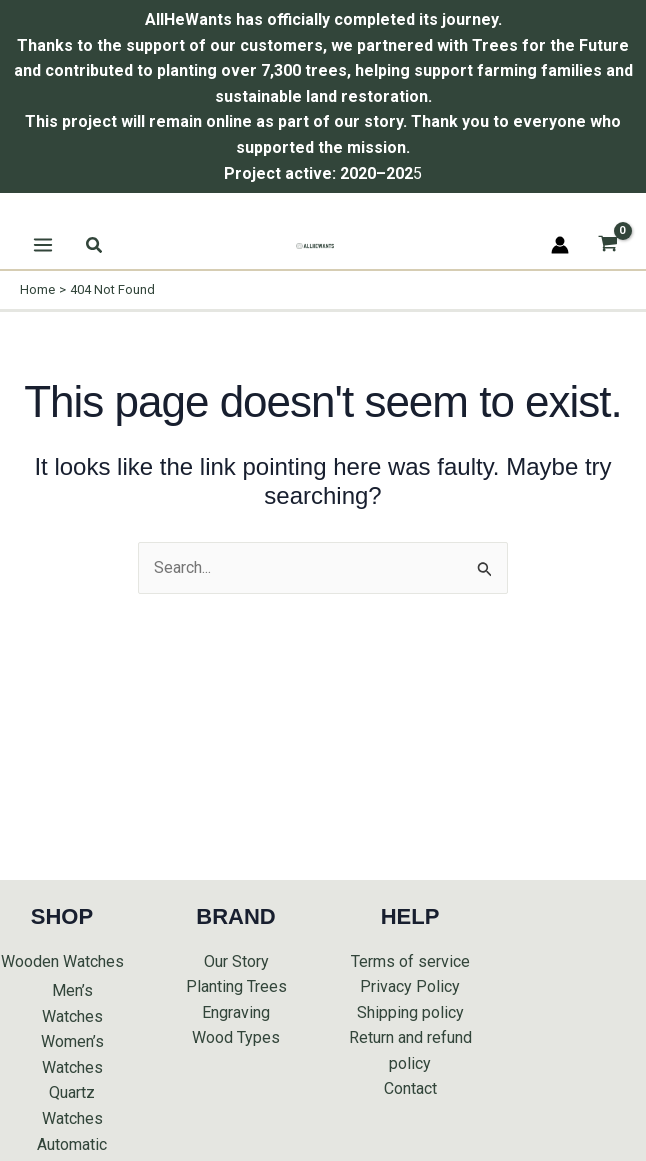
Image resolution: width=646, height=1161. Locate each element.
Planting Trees (236, 986)
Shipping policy (410, 1012)
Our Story (236, 961)
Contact (410, 1088)
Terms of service (410, 961)
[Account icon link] (560, 245)
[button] (95, 245)
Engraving (236, 1012)
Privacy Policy (410, 986)
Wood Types (236, 1037)
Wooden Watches (62, 961)
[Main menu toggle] (43, 245)
